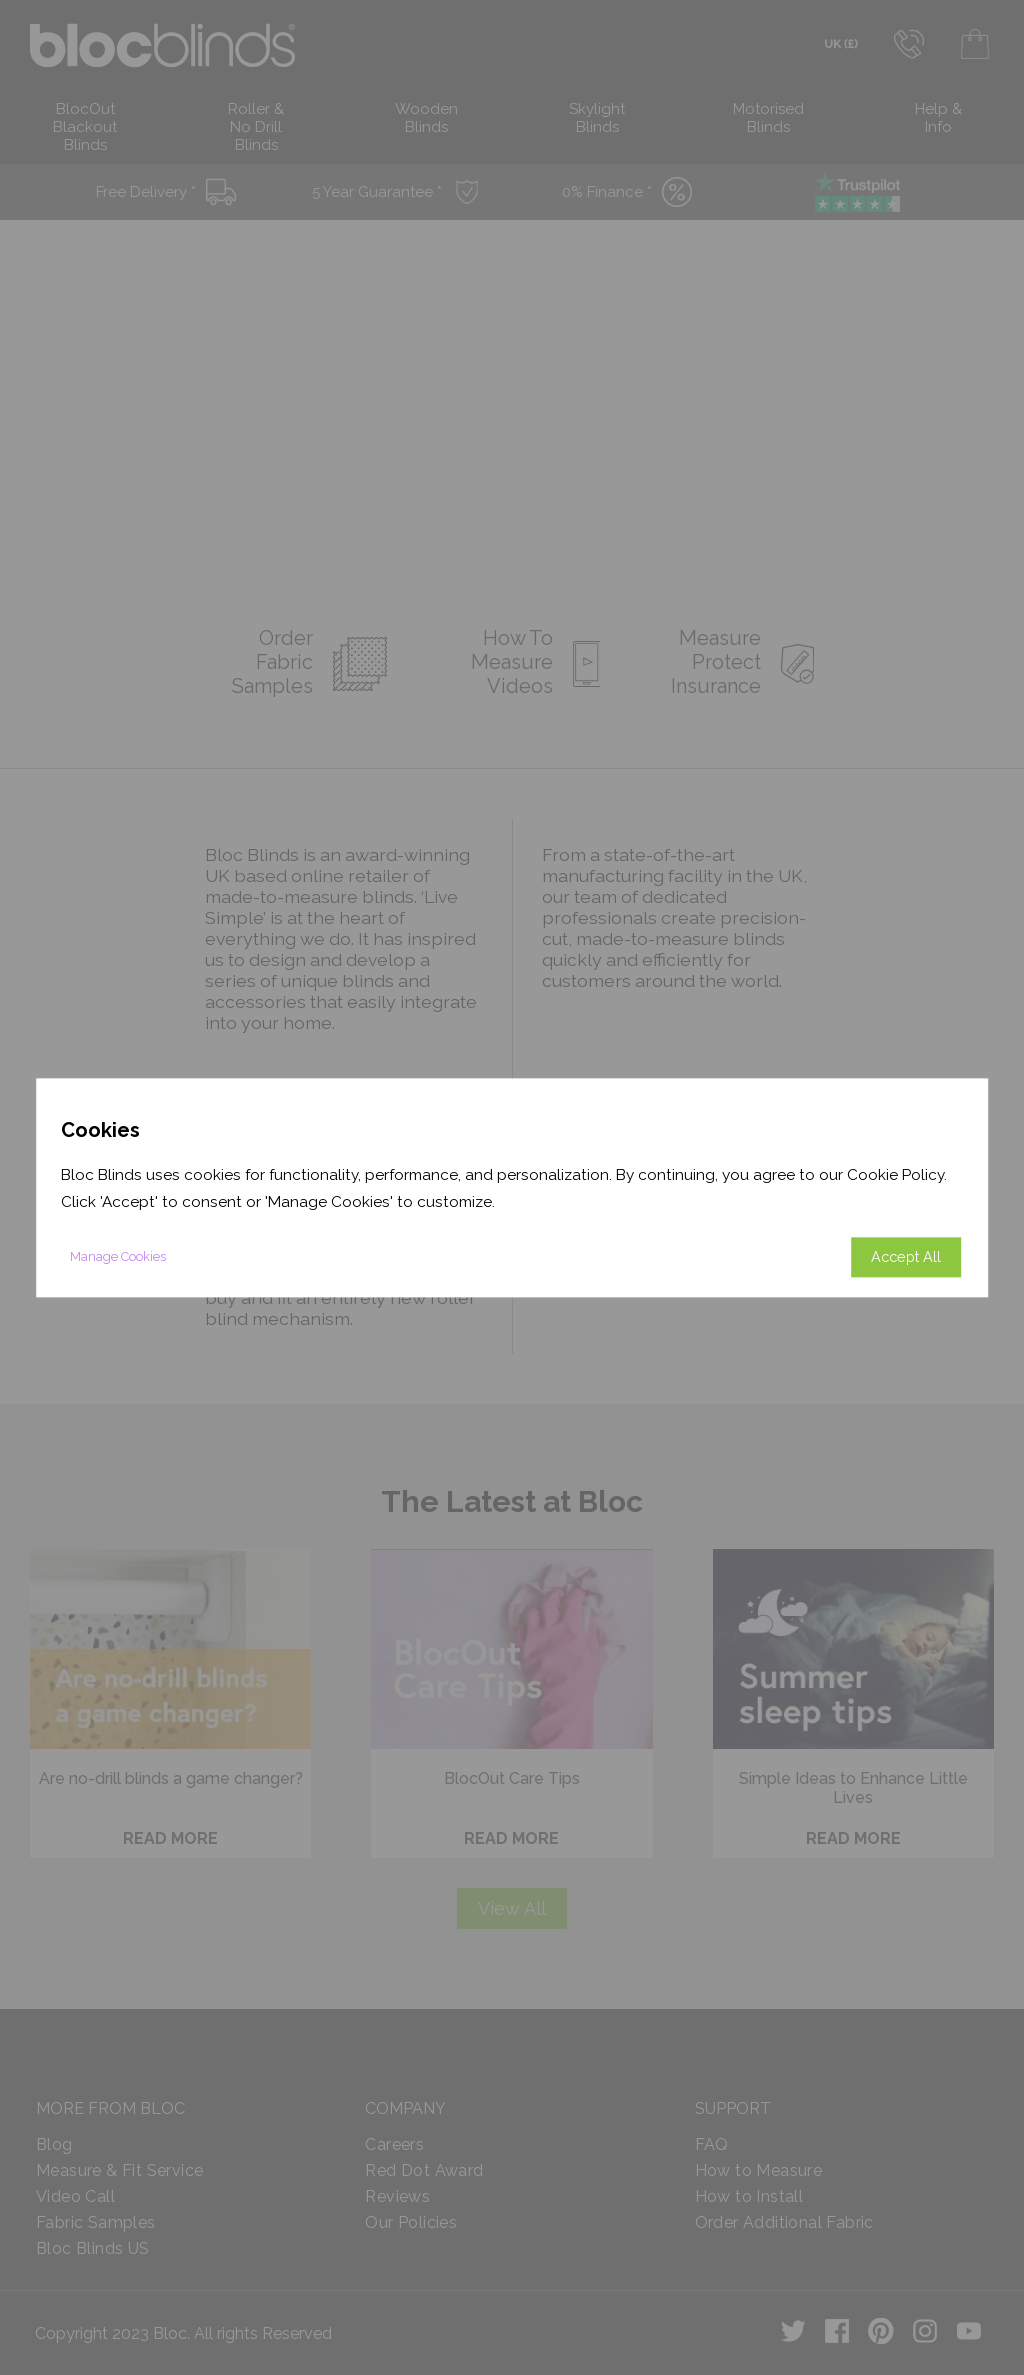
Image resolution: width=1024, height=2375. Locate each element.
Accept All (906, 1256)
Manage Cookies (118, 1256)
